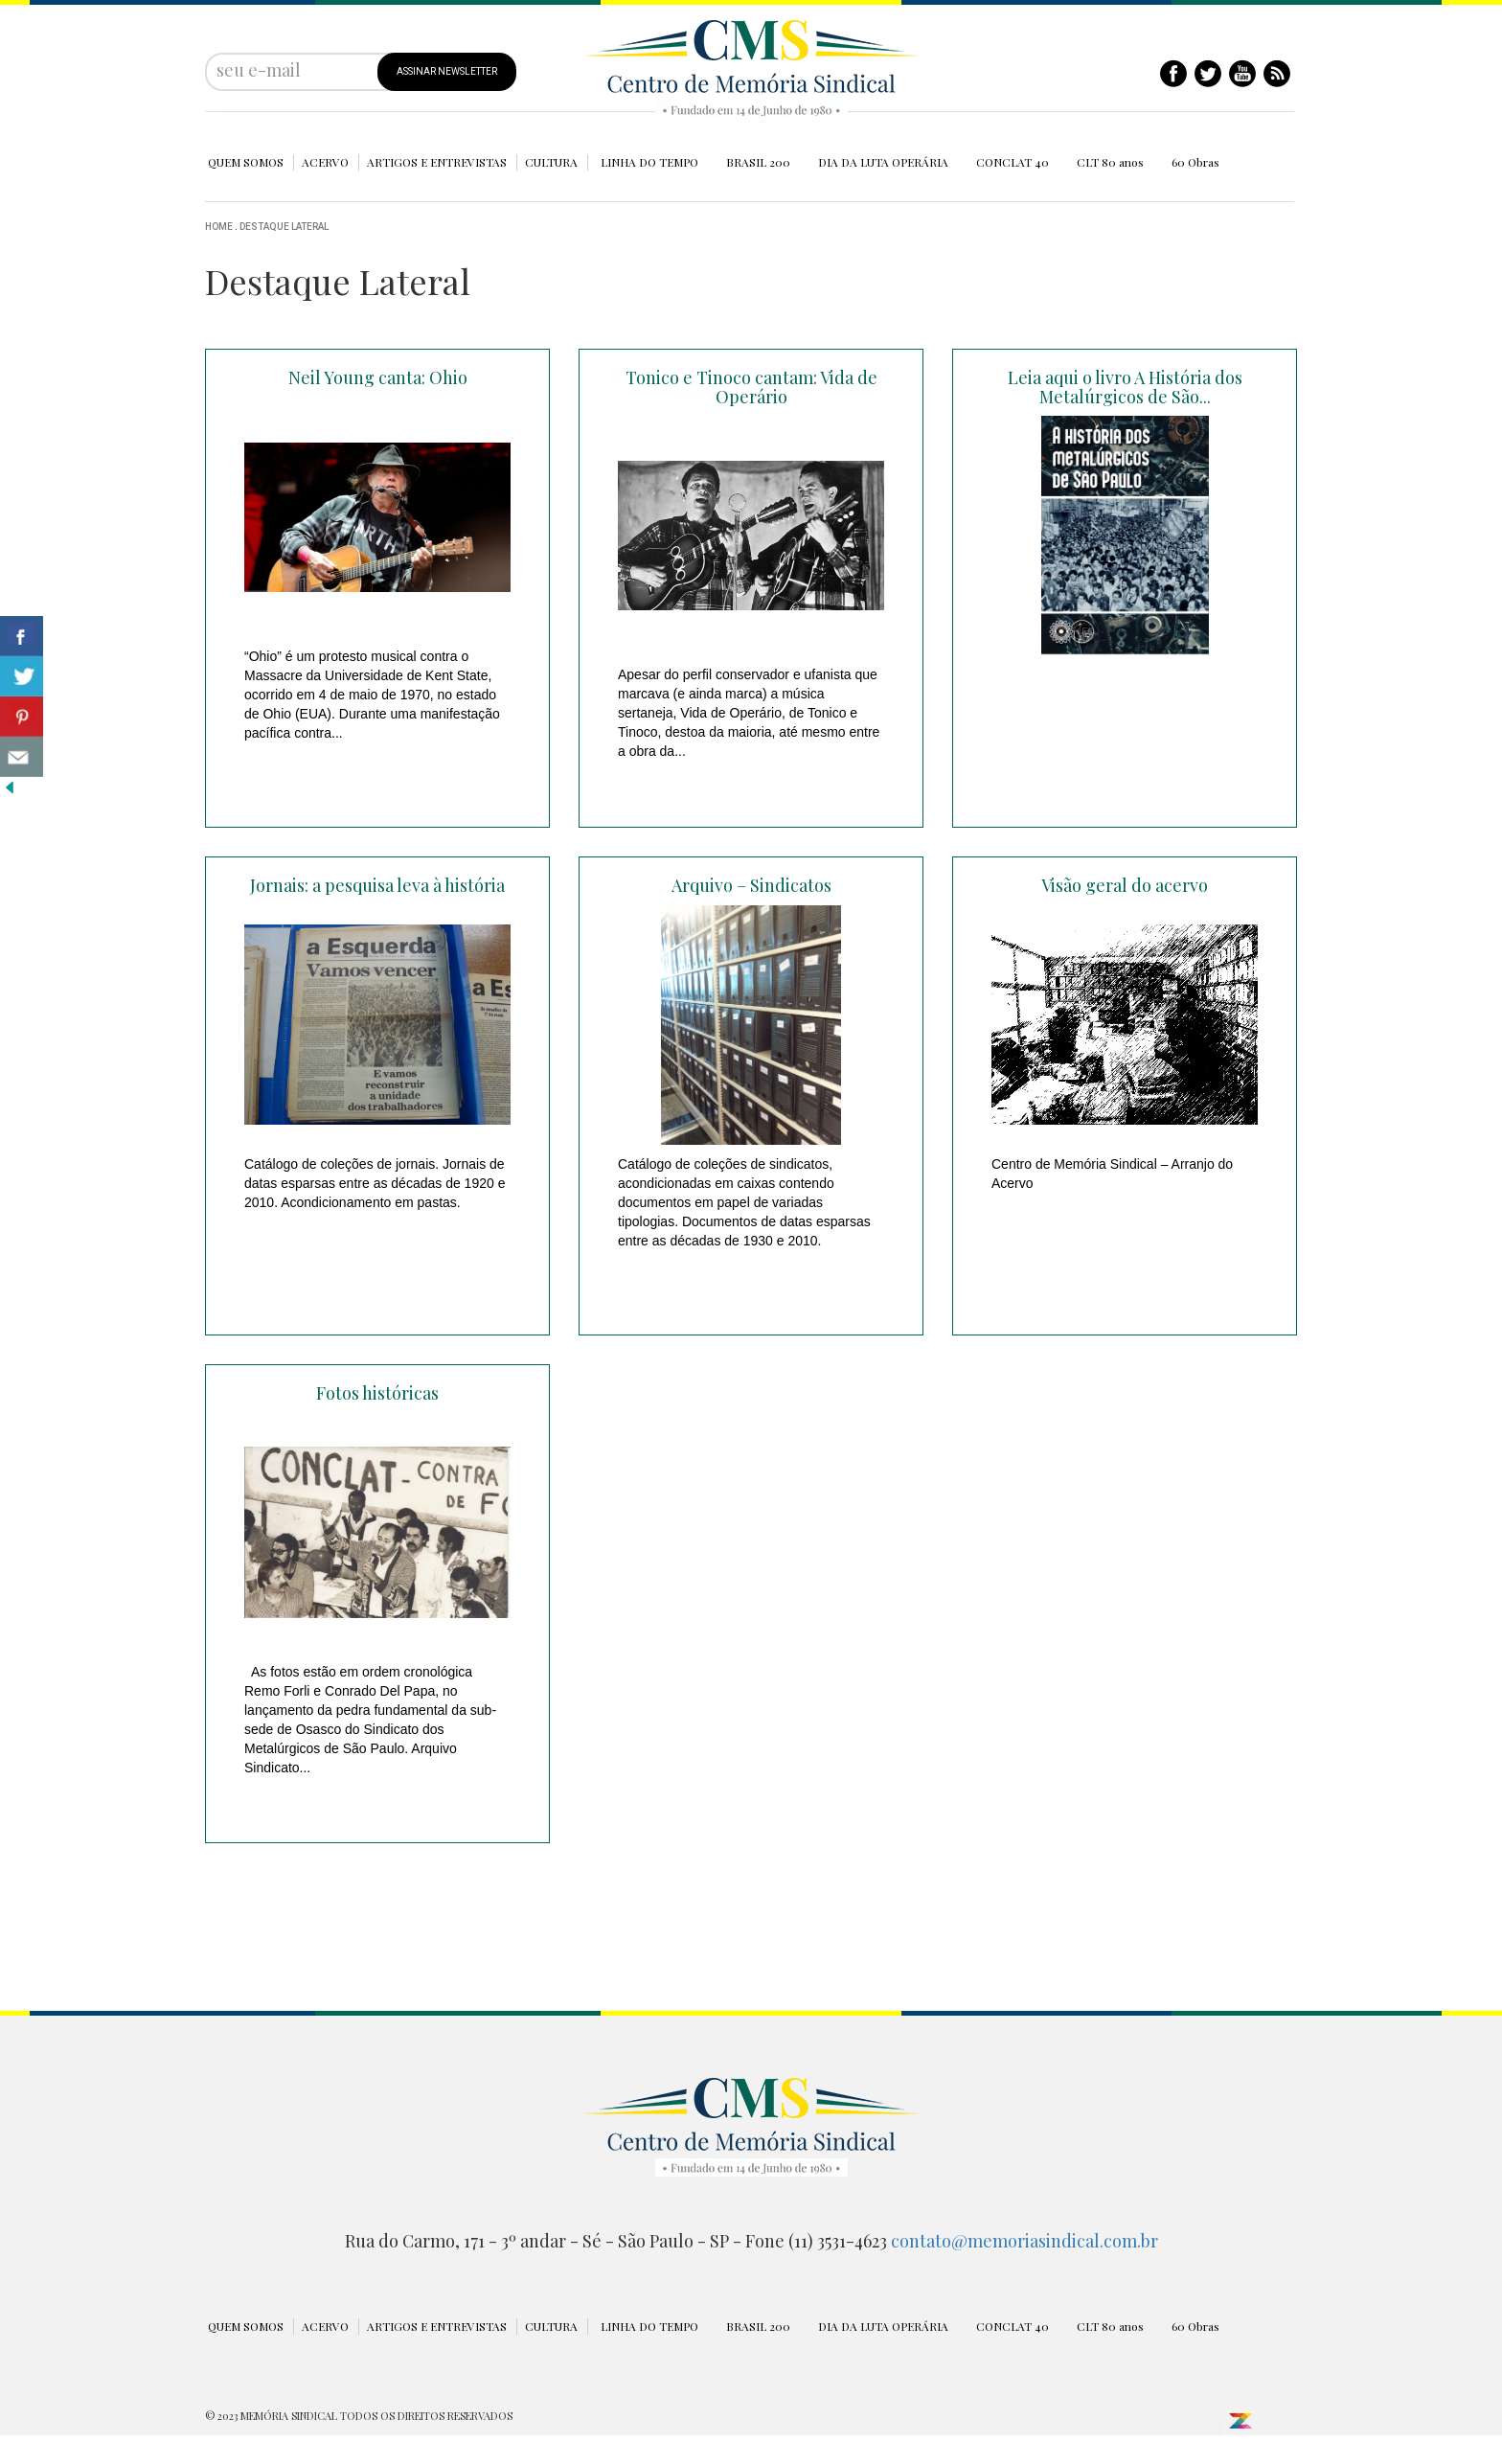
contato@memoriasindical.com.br (1024, 2240)
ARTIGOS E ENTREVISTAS (437, 162)
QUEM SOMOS (246, 162)
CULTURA (551, 162)
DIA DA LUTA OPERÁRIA (883, 162)
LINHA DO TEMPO (649, 162)
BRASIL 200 (758, 162)
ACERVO (325, 162)
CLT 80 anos (1110, 162)
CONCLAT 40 (1012, 162)
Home (219, 226)
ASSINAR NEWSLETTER (447, 71)
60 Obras (1195, 162)
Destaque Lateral (284, 226)
